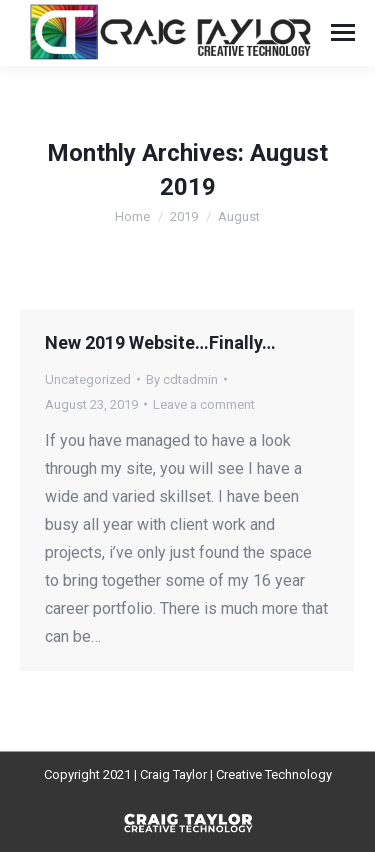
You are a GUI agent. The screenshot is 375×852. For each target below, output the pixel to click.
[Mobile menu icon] (343, 32)
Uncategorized (88, 379)
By (182, 379)
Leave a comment (204, 404)
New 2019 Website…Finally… (160, 342)
